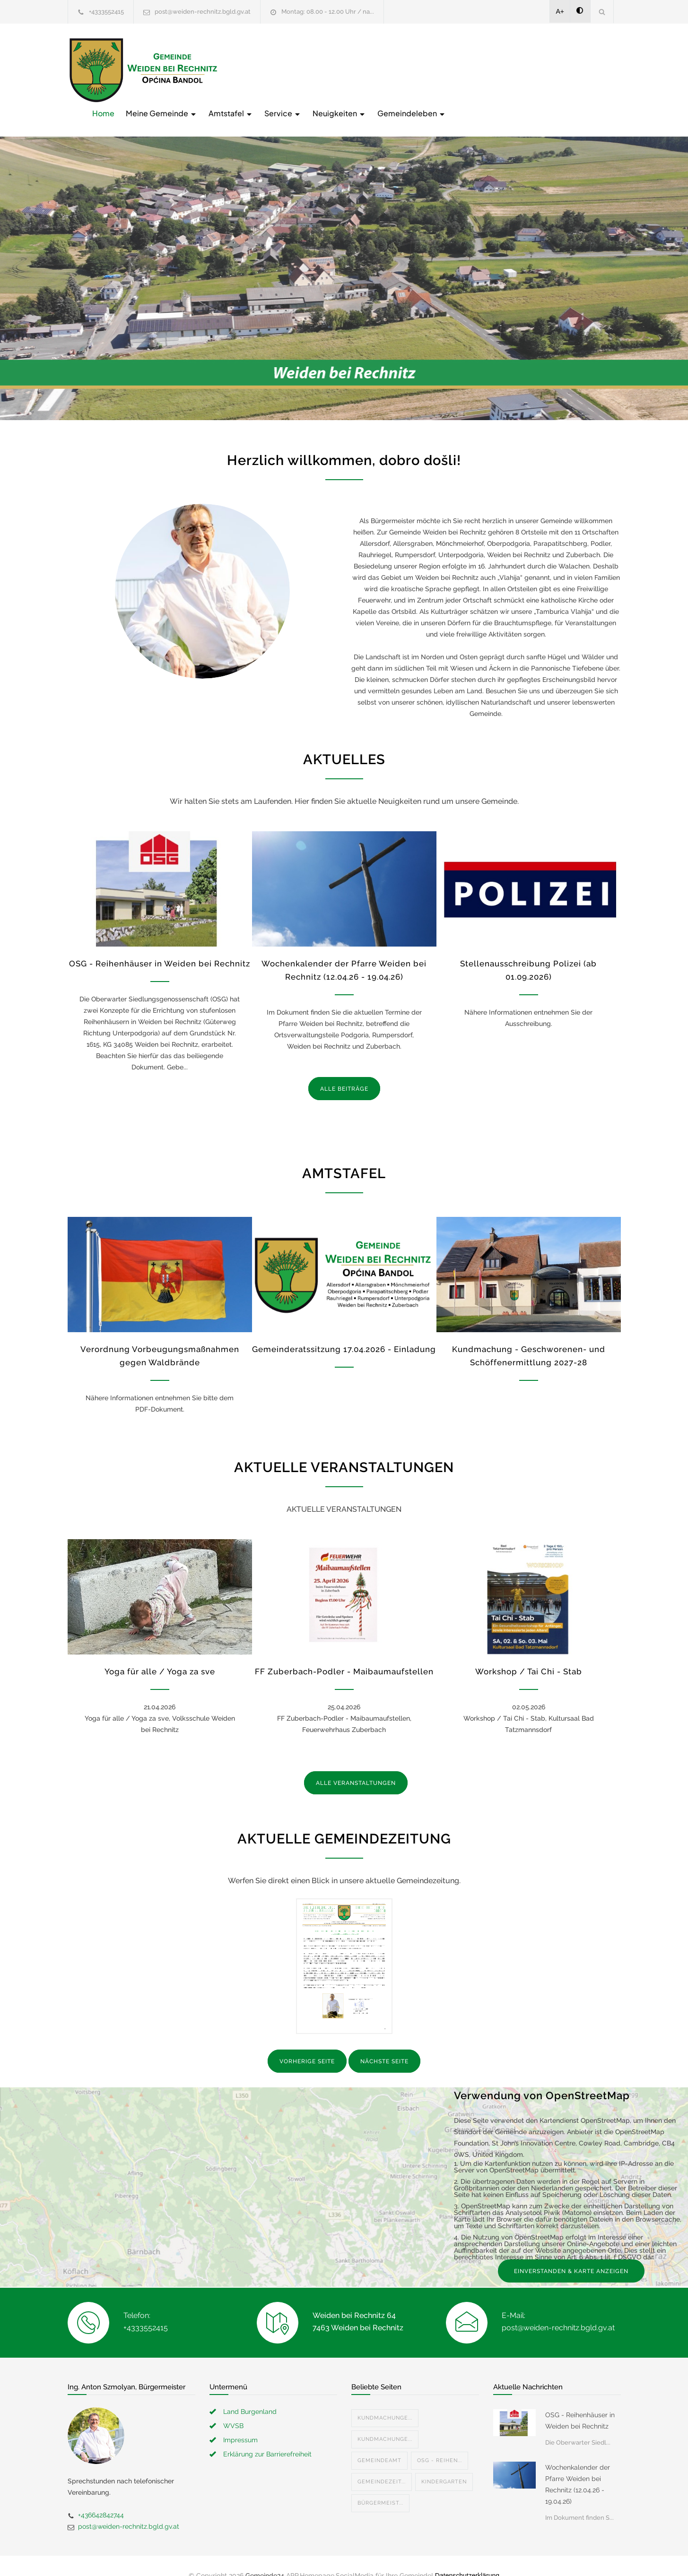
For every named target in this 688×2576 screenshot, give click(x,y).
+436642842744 (101, 2495)
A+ (560, 11)
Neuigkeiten (490, 69)
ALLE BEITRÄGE (344, 1069)
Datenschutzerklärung (467, 2556)
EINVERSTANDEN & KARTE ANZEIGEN (571, 2252)
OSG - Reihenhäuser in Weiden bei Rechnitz (159, 943)
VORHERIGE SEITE (307, 2042)
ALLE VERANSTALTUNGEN (356, 1763)
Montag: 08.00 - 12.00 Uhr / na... (327, 11)
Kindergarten (444, 2462)
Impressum (240, 2420)
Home (255, 69)
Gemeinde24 (264, 2556)
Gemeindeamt (379, 2441)
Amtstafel (382, 69)
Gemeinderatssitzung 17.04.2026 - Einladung (344, 1330)
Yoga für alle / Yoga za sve (160, 1652)
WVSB (233, 2406)
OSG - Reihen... (439, 2441)
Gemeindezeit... (381, 2462)
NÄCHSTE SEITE (384, 2042)
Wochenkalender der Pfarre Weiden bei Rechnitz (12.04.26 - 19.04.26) (577, 2465)
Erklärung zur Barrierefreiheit (267, 2434)
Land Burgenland (250, 2392)
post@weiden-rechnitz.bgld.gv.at (203, 11)
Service (434, 69)
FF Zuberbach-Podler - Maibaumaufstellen (344, 1652)
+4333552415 (106, 11)
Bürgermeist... (380, 2484)
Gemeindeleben (563, 69)
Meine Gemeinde (312, 69)
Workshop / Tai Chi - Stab (528, 1652)
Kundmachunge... (384, 2398)
